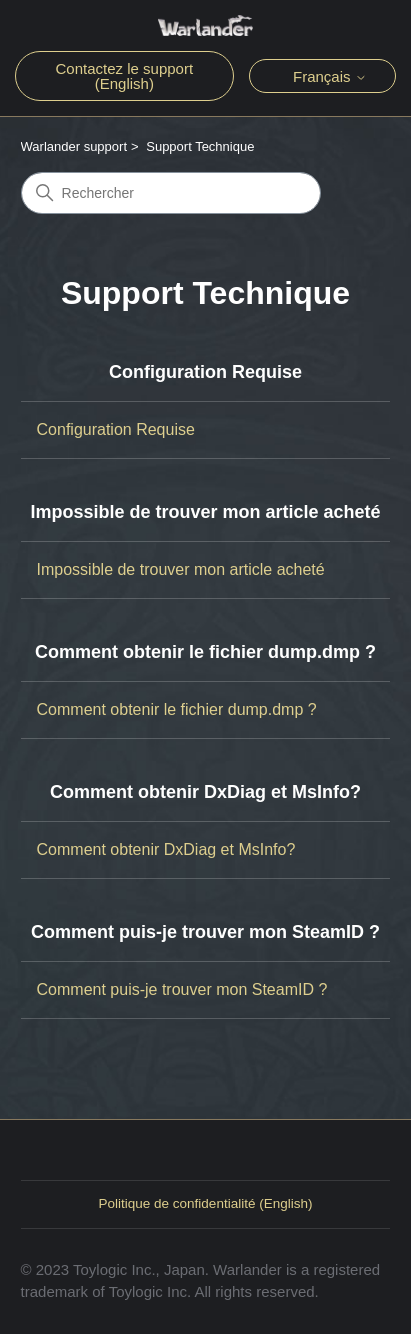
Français (330, 76)
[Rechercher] (171, 193)
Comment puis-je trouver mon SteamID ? (205, 932)
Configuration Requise (205, 372)
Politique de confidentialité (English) (206, 1203)
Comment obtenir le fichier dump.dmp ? (205, 652)
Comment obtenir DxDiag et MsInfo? (205, 792)
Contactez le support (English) (125, 76)
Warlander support (74, 146)
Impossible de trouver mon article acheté (205, 512)
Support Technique (200, 146)
